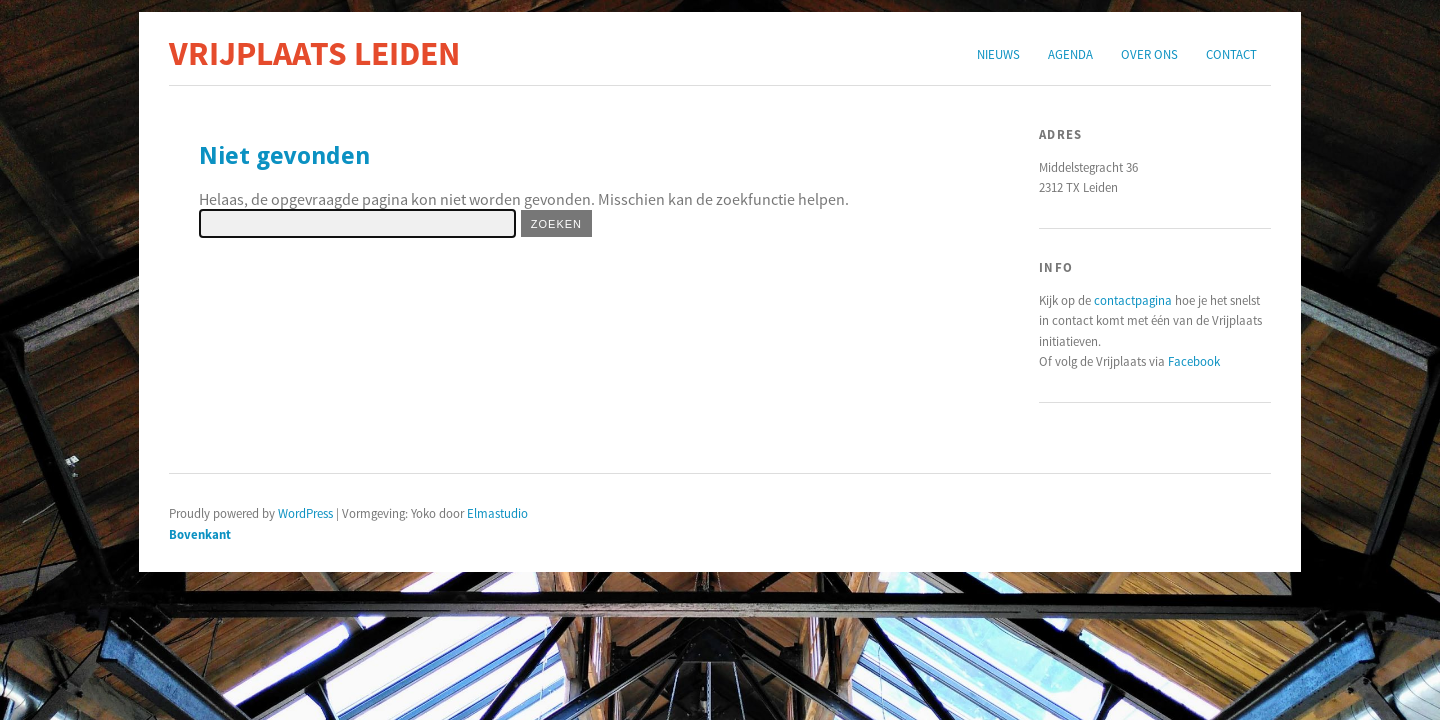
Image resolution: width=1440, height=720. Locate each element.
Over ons (1149, 54)
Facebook (1194, 361)
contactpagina (1133, 300)
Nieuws (998, 54)
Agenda (1070, 54)
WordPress (305, 513)
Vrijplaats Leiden (314, 53)
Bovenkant (200, 534)
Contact (1231, 54)
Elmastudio (497, 513)
